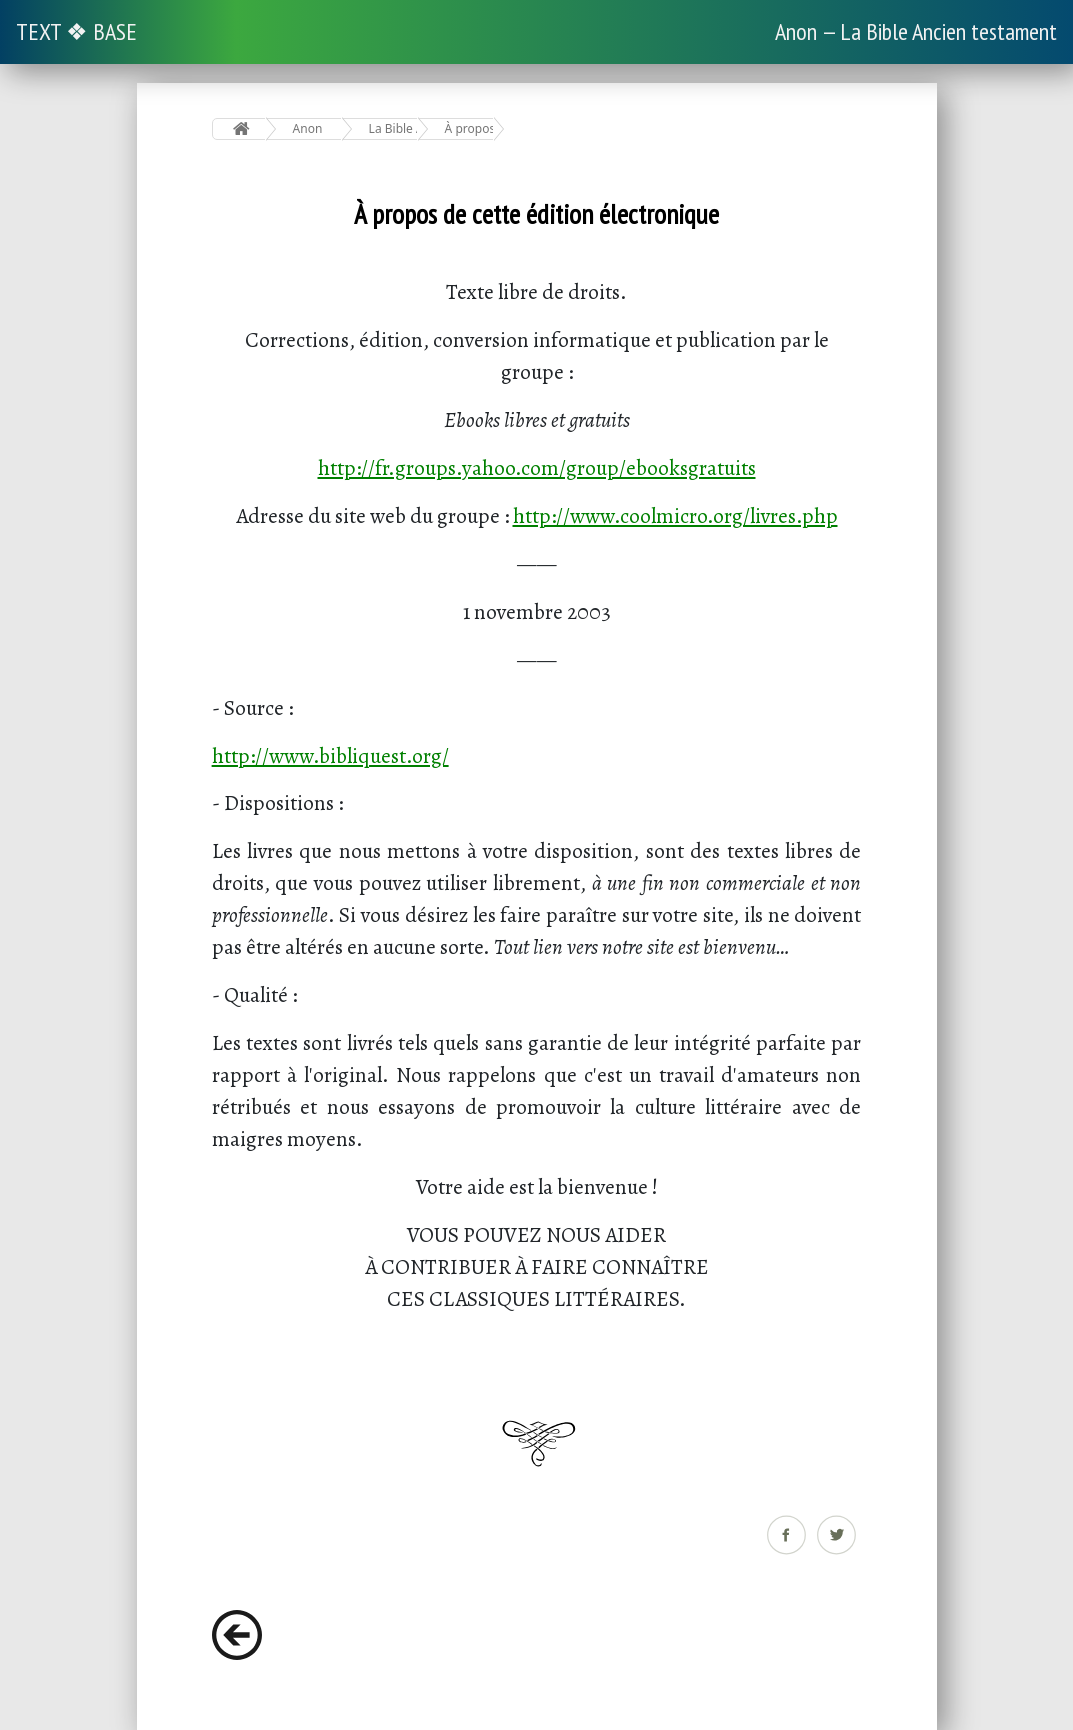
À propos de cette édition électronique (469, 128)
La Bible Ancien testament (393, 128)
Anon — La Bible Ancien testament (916, 31)
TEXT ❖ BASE (76, 31)
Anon (308, 128)
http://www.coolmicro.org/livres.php (675, 515)
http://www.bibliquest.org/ (330, 755)
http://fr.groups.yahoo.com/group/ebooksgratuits (537, 467)
